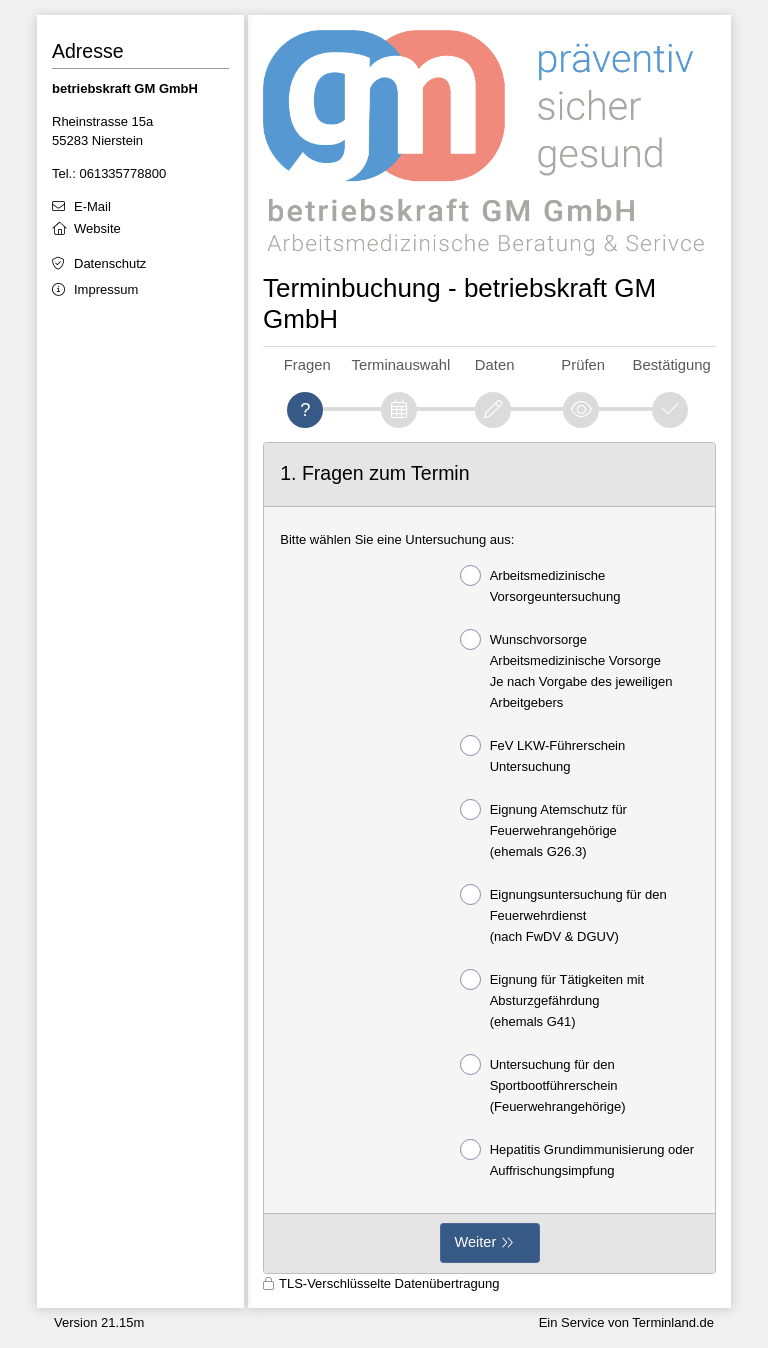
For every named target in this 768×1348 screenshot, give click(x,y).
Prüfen (583, 365)
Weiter (476, 1242)
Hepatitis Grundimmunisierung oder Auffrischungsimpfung (577, 1158)
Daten (495, 365)
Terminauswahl (401, 365)
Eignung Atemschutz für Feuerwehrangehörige (543, 829)
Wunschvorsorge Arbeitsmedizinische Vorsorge (566, 669)
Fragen (307, 365)
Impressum (106, 289)
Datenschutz (110, 263)
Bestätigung (672, 365)
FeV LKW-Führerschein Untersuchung (543, 754)
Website (97, 228)
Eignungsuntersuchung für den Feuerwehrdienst (563, 914)
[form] (489, 858)
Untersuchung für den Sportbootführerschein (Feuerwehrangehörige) (543, 1084)
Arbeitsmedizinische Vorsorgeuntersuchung (540, 584)
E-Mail (92, 206)
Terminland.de (673, 1322)
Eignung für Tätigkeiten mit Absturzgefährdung (552, 999)
